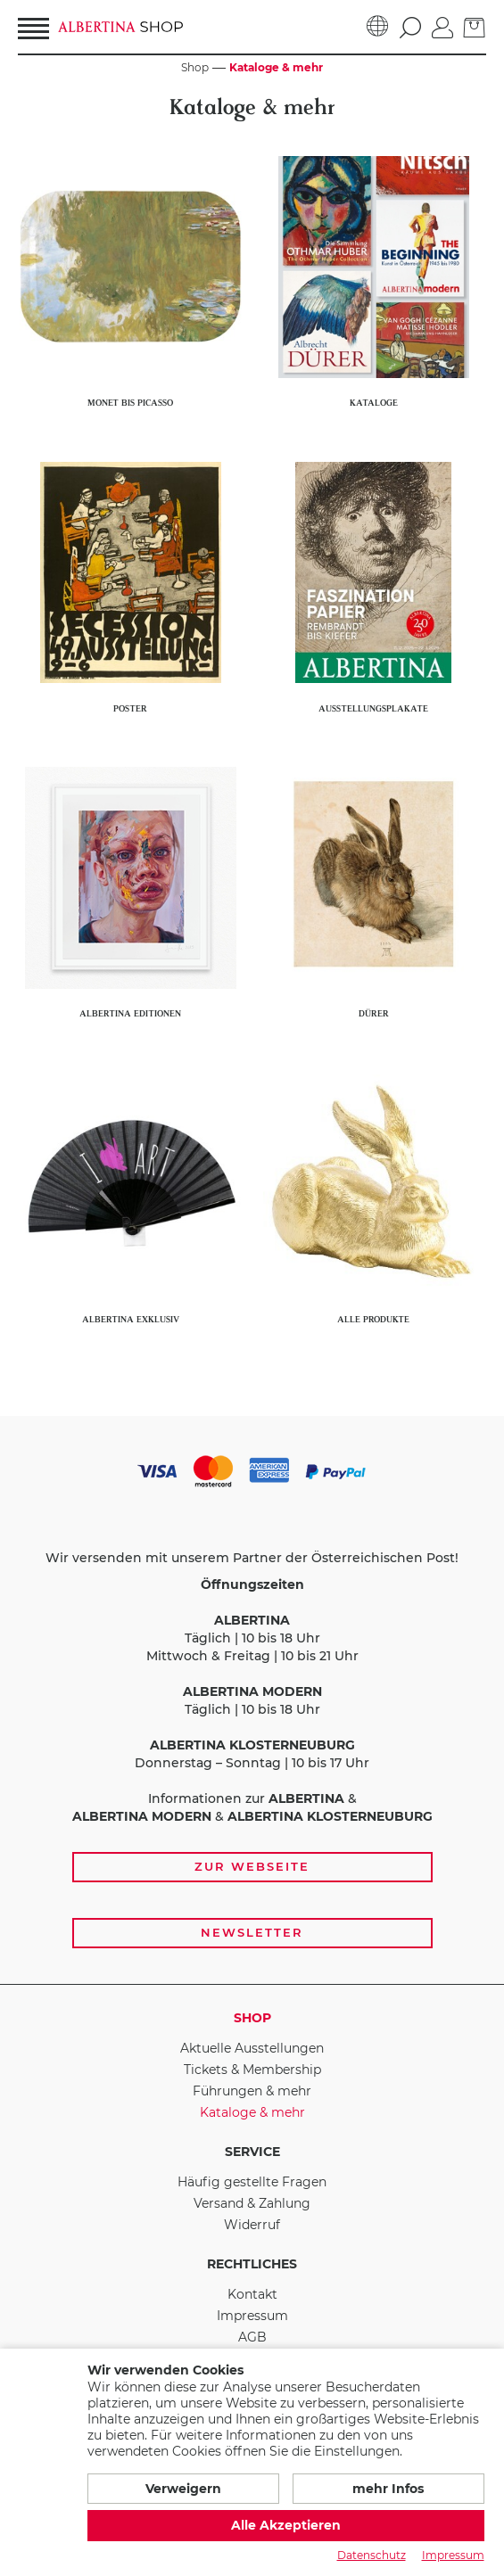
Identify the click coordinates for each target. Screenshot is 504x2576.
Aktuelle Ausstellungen (252, 2048)
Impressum (252, 2316)
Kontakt (252, 2294)
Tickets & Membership (252, 2070)
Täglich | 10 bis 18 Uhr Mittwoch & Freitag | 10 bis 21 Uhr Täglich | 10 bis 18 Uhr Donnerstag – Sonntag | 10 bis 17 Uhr (252, 1673)
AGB (252, 2337)
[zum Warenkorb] (474, 26)
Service (252, 2152)
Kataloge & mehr (252, 2112)
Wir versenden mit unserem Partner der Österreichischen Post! (252, 1558)
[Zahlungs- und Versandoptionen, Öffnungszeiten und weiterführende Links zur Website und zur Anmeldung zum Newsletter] (252, 1700)
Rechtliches (252, 2264)
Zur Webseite (251, 1866)
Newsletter (252, 1932)
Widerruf (252, 2225)
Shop (252, 2018)
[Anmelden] (442, 26)
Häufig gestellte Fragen (252, 2182)
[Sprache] (378, 27)
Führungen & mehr (252, 2091)
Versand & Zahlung (252, 2203)
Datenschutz (371, 2555)
